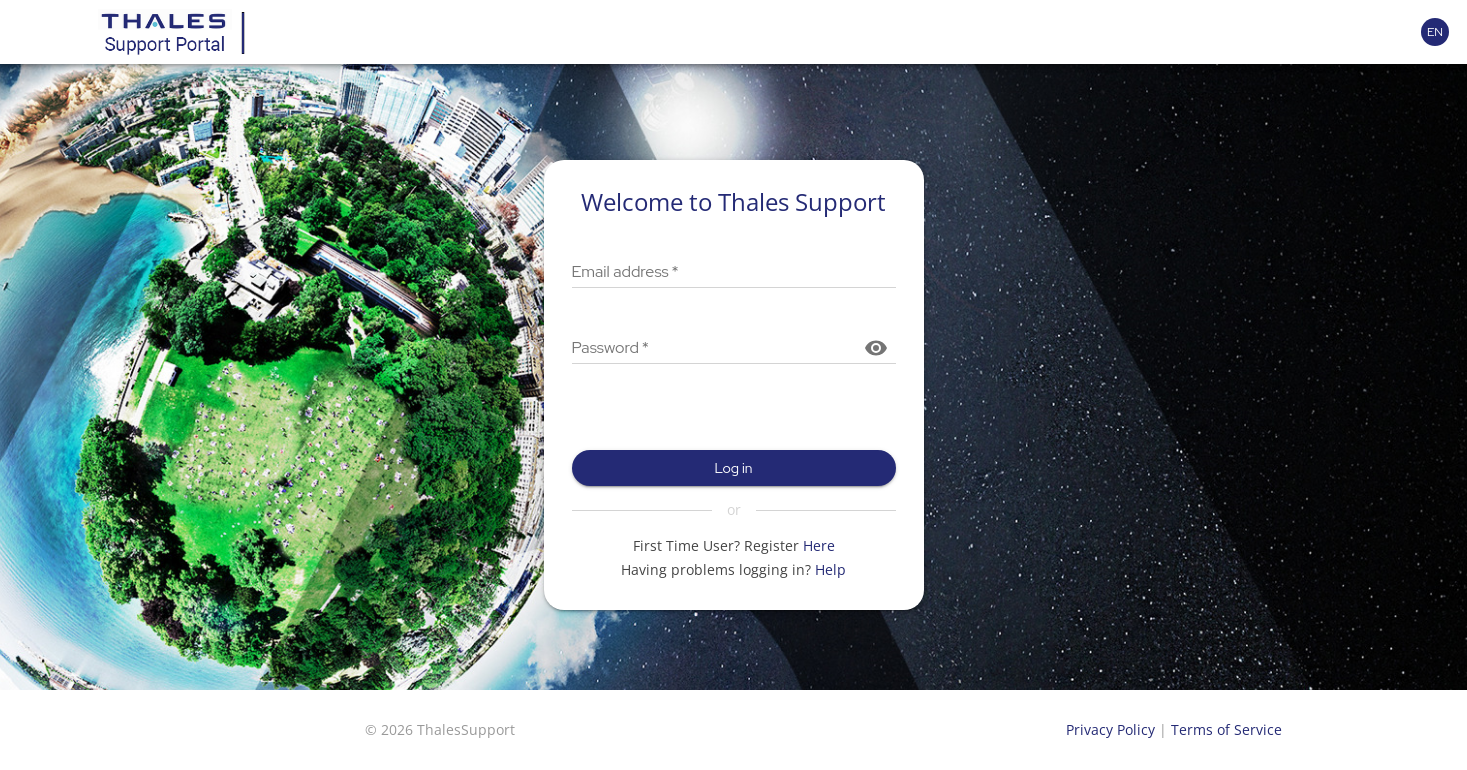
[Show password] (876, 348)
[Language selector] (1435, 32)
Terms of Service (1226, 729)
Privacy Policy (1110, 729)
